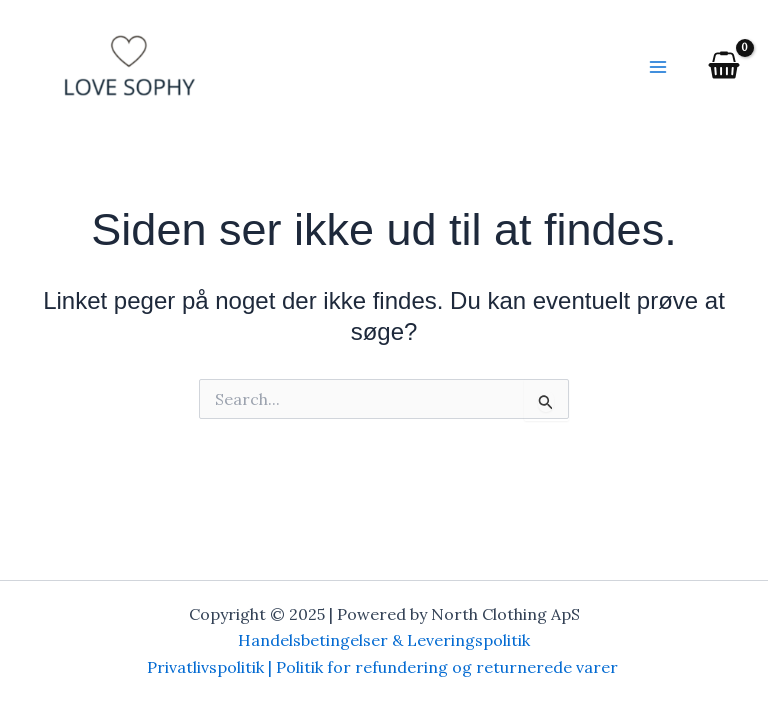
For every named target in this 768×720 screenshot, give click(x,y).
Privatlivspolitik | (211, 667)
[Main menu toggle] (658, 67)
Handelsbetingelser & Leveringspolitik (384, 640)
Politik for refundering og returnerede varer (449, 667)
